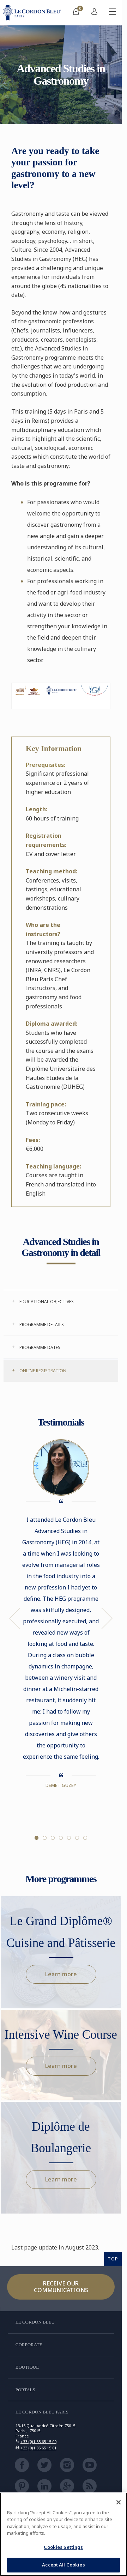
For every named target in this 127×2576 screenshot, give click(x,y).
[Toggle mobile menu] (112, 12)
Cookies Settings (63, 2547)
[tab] (61, 1301)
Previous (14, 1618)
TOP (113, 2258)
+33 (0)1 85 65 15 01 (38, 2447)
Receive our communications (61, 2286)
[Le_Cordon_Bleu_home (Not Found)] (33, 12)
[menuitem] (76, 12)
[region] (63, 2534)
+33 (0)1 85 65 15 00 (38, 2441)
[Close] (118, 2502)
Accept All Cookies (63, 2565)
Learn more (61, 1974)
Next (106, 1618)
